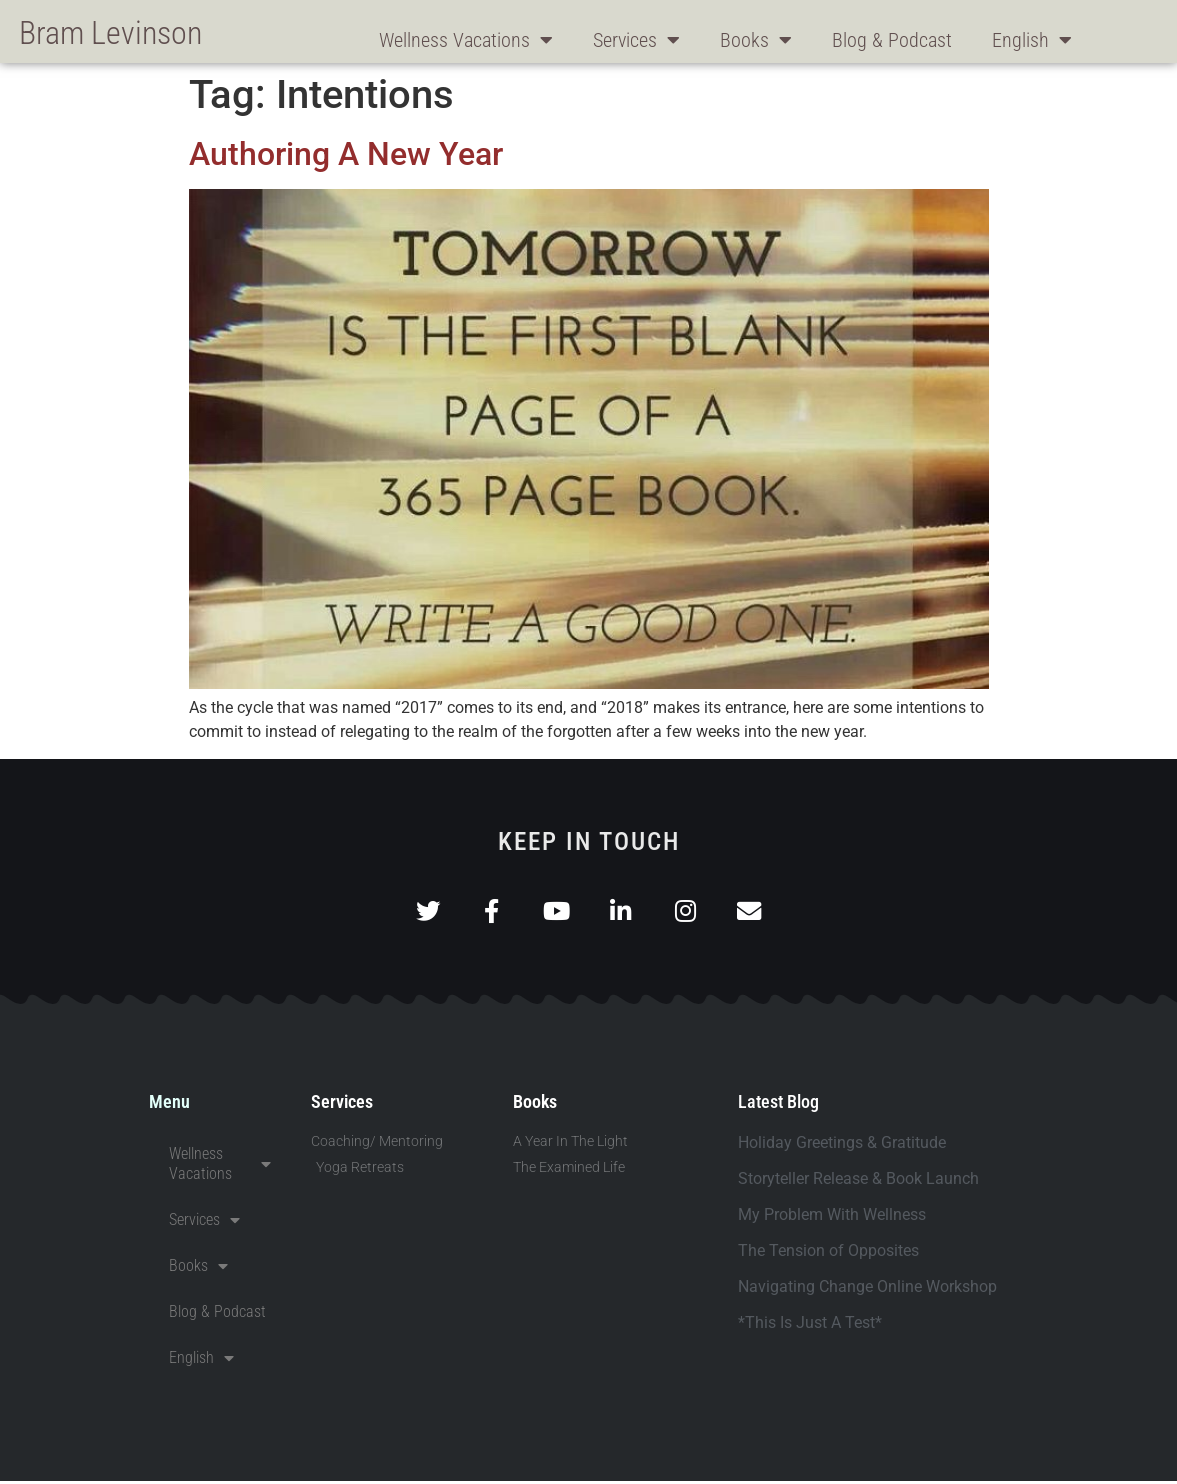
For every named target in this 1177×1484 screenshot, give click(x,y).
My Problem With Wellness (832, 1217)
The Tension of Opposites (828, 1253)
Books (756, 40)
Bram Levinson (110, 33)
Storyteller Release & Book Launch (858, 1181)
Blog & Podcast (892, 40)
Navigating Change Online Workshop (867, 1289)
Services (636, 40)
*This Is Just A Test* (810, 1325)
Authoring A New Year (346, 154)
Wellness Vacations (466, 40)
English (1032, 40)
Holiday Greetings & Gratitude (842, 1145)
